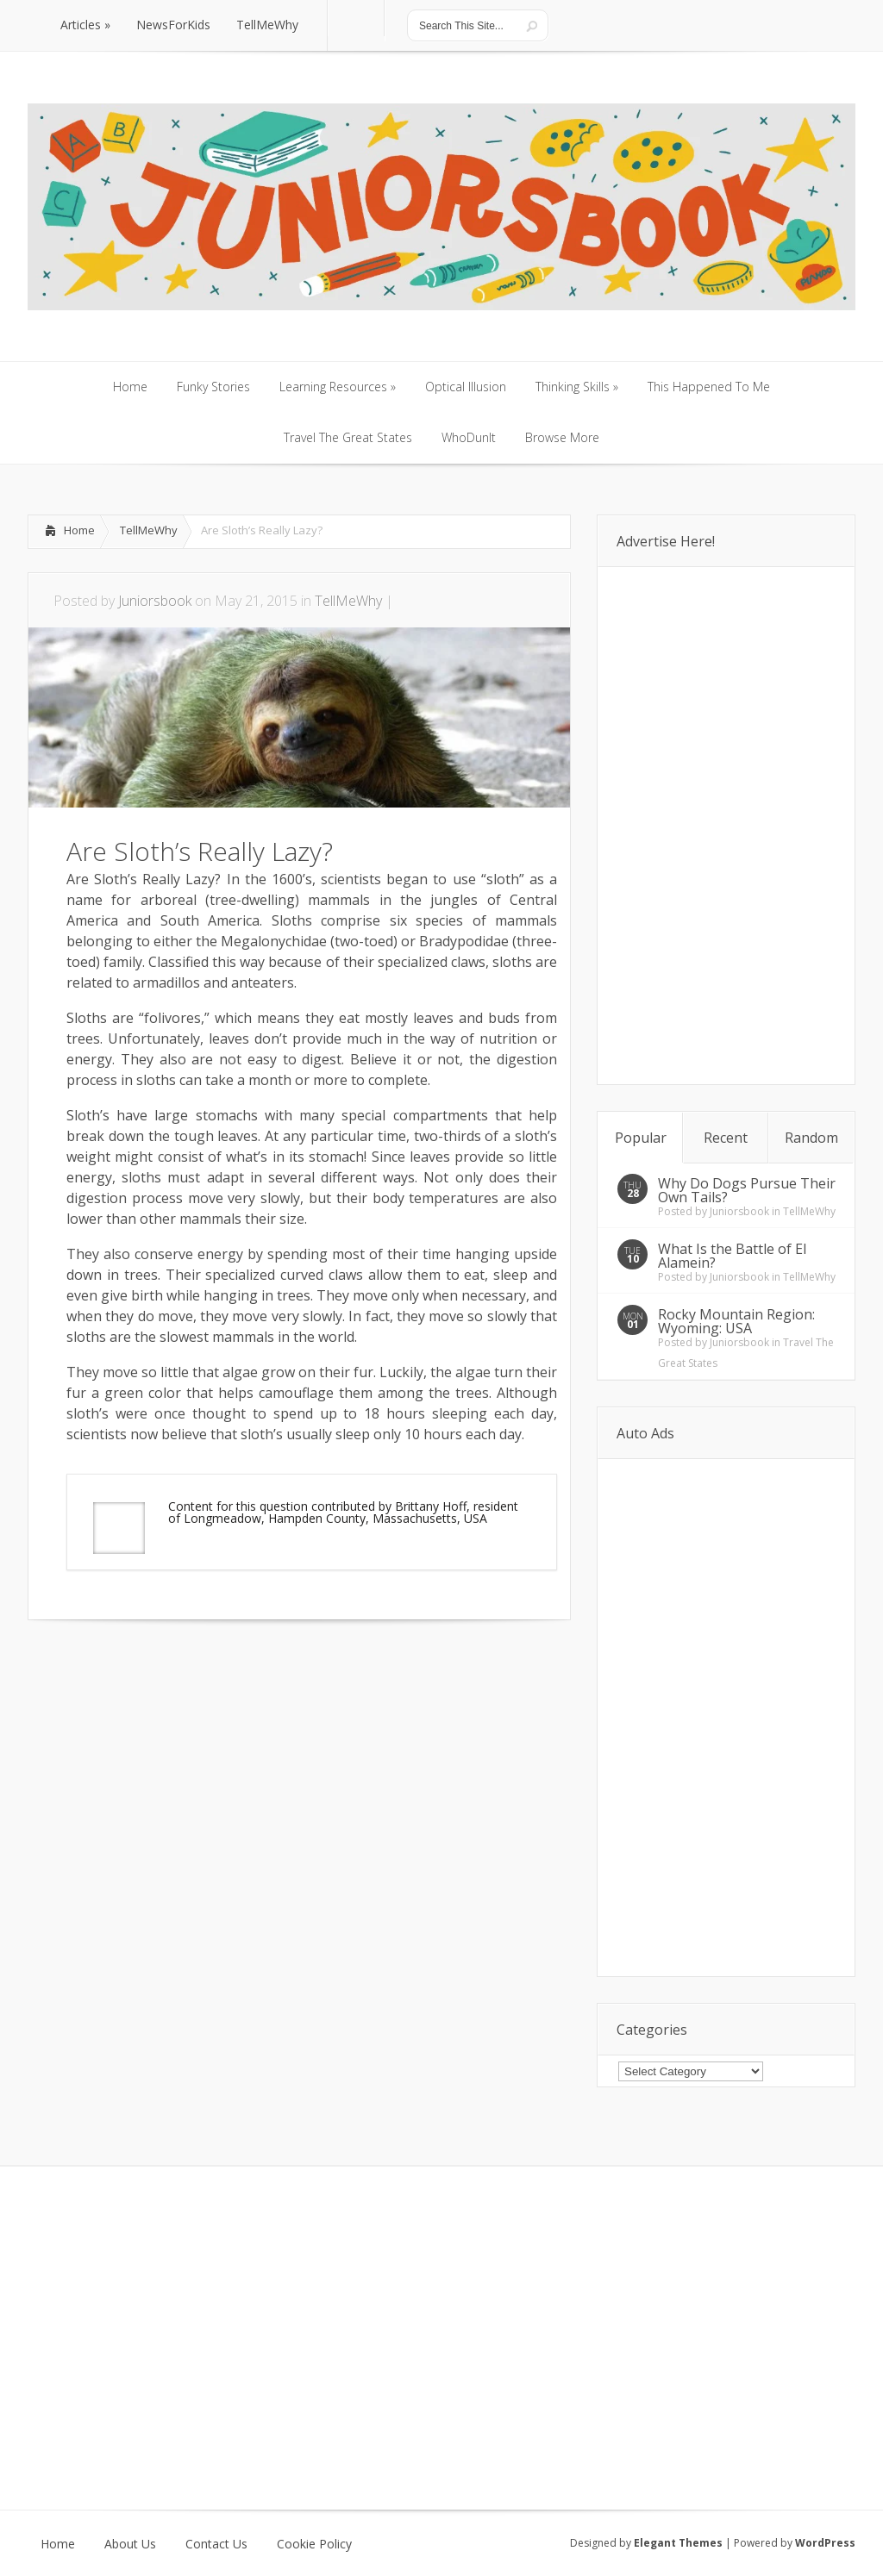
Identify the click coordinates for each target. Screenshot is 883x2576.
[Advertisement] (229, 1672)
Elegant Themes (678, 2542)
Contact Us (216, 2544)
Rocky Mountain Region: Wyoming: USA (736, 1321)
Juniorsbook (154, 600)
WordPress (825, 2542)
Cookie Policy (314, 2544)
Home (79, 530)
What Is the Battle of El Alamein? (732, 1255)
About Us (130, 2544)
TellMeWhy (149, 530)
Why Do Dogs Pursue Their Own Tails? (747, 1190)
